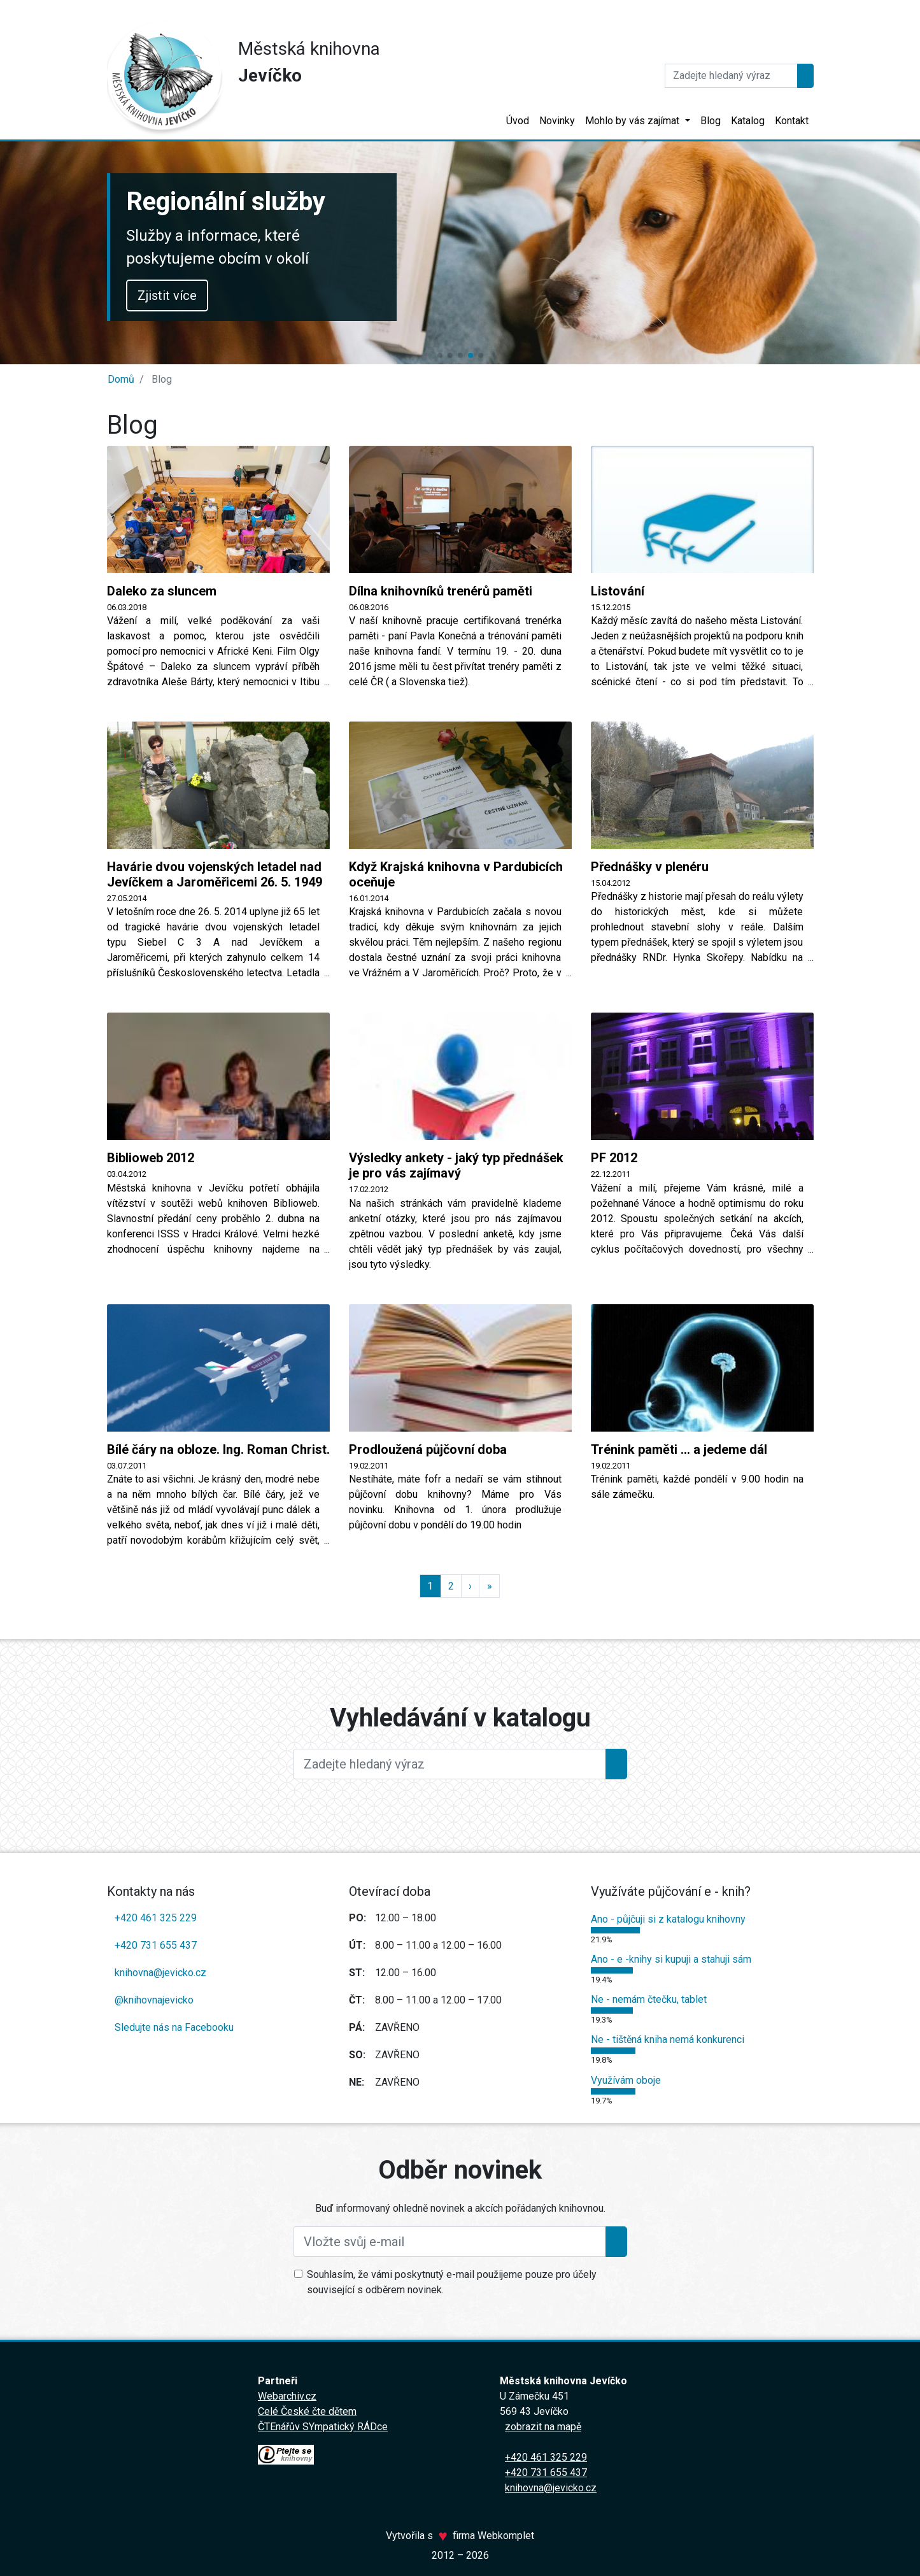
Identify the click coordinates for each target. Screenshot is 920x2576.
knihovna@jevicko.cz (160, 1973)
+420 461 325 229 (156, 1918)
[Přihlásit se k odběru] (616, 2241)
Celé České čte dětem (307, 2411)
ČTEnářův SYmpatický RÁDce (323, 2427)
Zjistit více (167, 295)
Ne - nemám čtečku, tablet (649, 1999)
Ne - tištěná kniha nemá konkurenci (667, 2039)
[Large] (449, 1764)
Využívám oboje (626, 2080)
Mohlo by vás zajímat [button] (633, 121)
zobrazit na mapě (543, 2427)
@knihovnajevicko (154, 2000)
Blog (710, 121)
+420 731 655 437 (156, 1945)
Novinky (557, 121)
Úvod (517, 121)
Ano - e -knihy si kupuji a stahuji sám (671, 1959)
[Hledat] (731, 76)
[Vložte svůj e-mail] (449, 2241)
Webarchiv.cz (287, 2396)
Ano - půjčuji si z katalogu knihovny (668, 1919)
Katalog (748, 121)
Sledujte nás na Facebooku (174, 2027)
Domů (121, 379)
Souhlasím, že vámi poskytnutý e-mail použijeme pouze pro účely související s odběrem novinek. (452, 2282)
